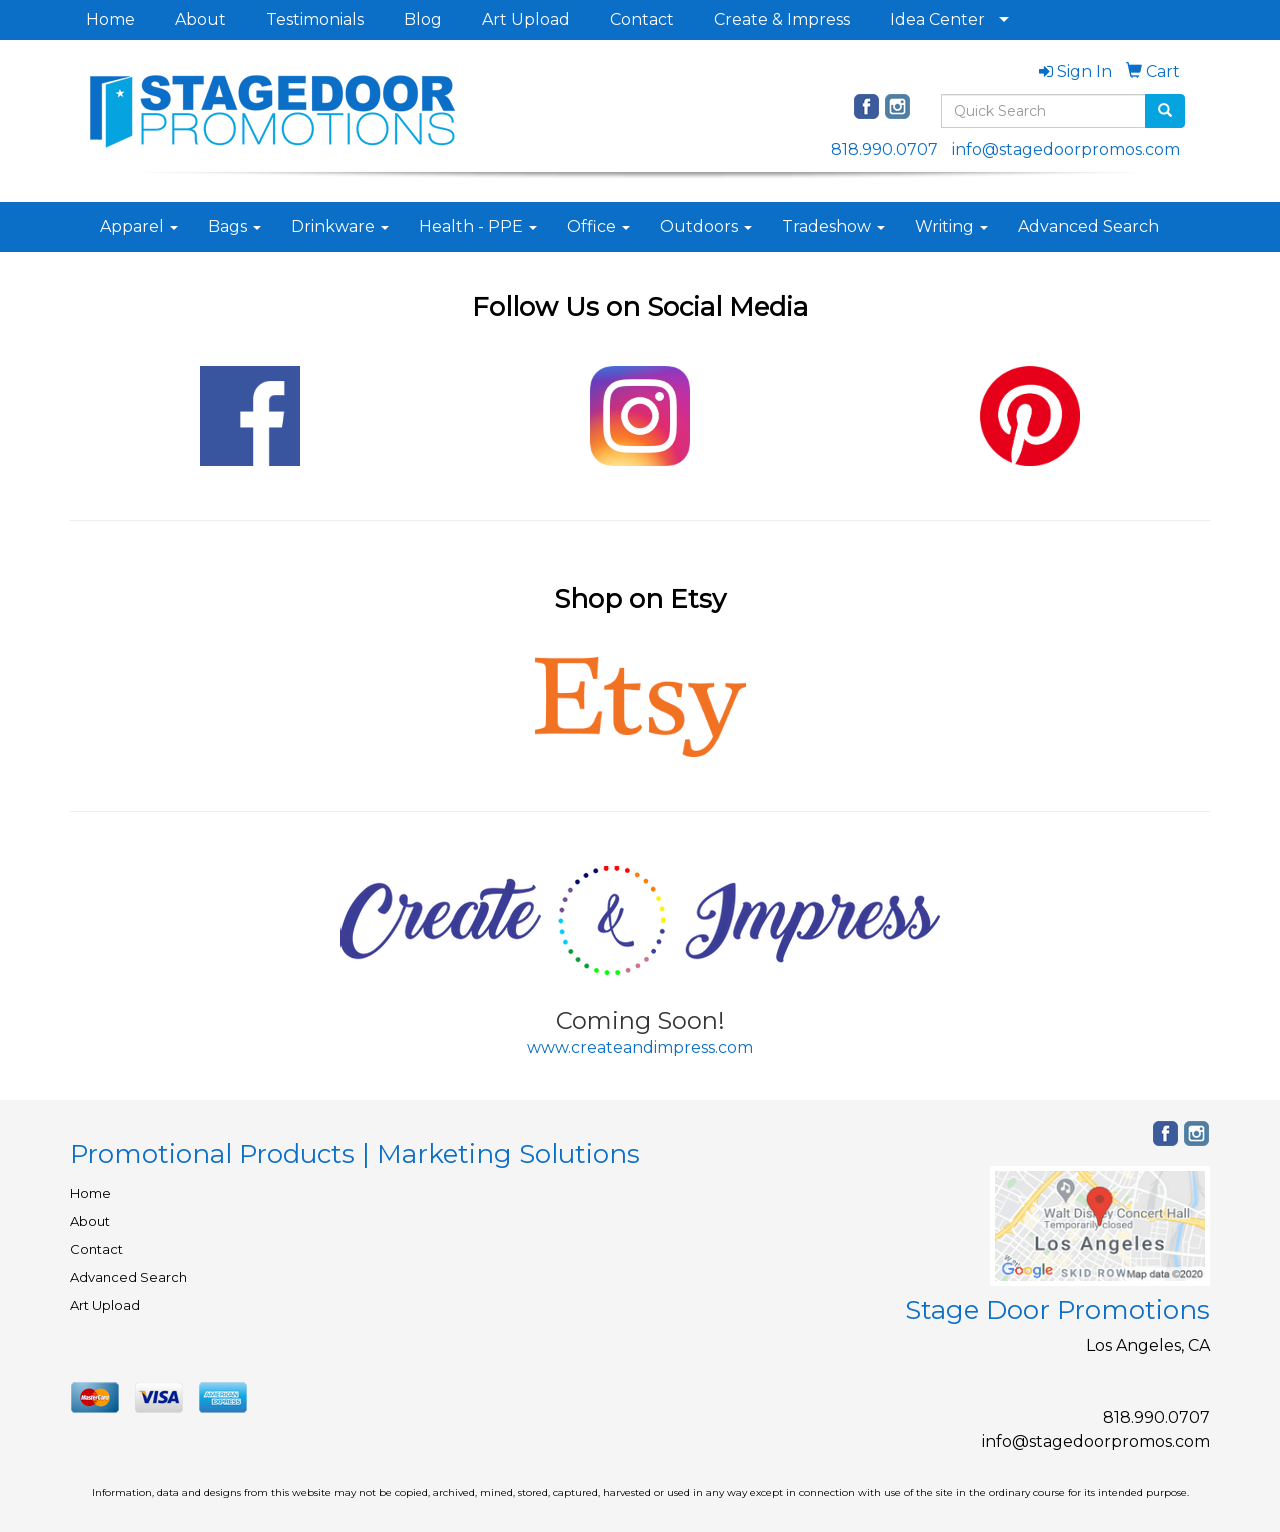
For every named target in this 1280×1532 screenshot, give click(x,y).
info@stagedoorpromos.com (1066, 149)
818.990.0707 (884, 149)
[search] (1165, 111)
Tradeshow (833, 226)
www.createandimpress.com (640, 1047)
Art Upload (526, 19)
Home (110, 19)
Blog (423, 19)
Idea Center (937, 19)
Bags (234, 226)
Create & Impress (782, 19)
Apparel (139, 226)
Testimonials (315, 19)
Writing (951, 226)
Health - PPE (478, 226)
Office (598, 226)
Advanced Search (1088, 226)
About (200, 19)
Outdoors (706, 226)
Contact (642, 19)
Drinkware (340, 226)
